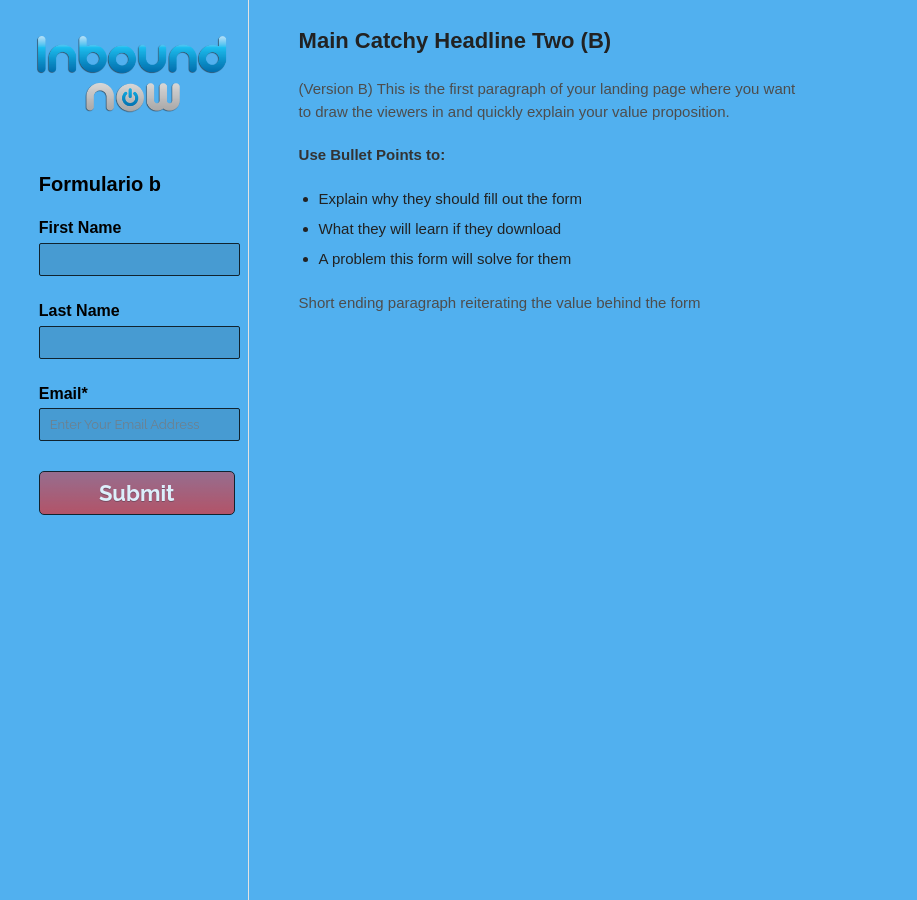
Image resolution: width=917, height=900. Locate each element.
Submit (137, 493)
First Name (80, 227)
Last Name (79, 310)
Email (63, 393)
